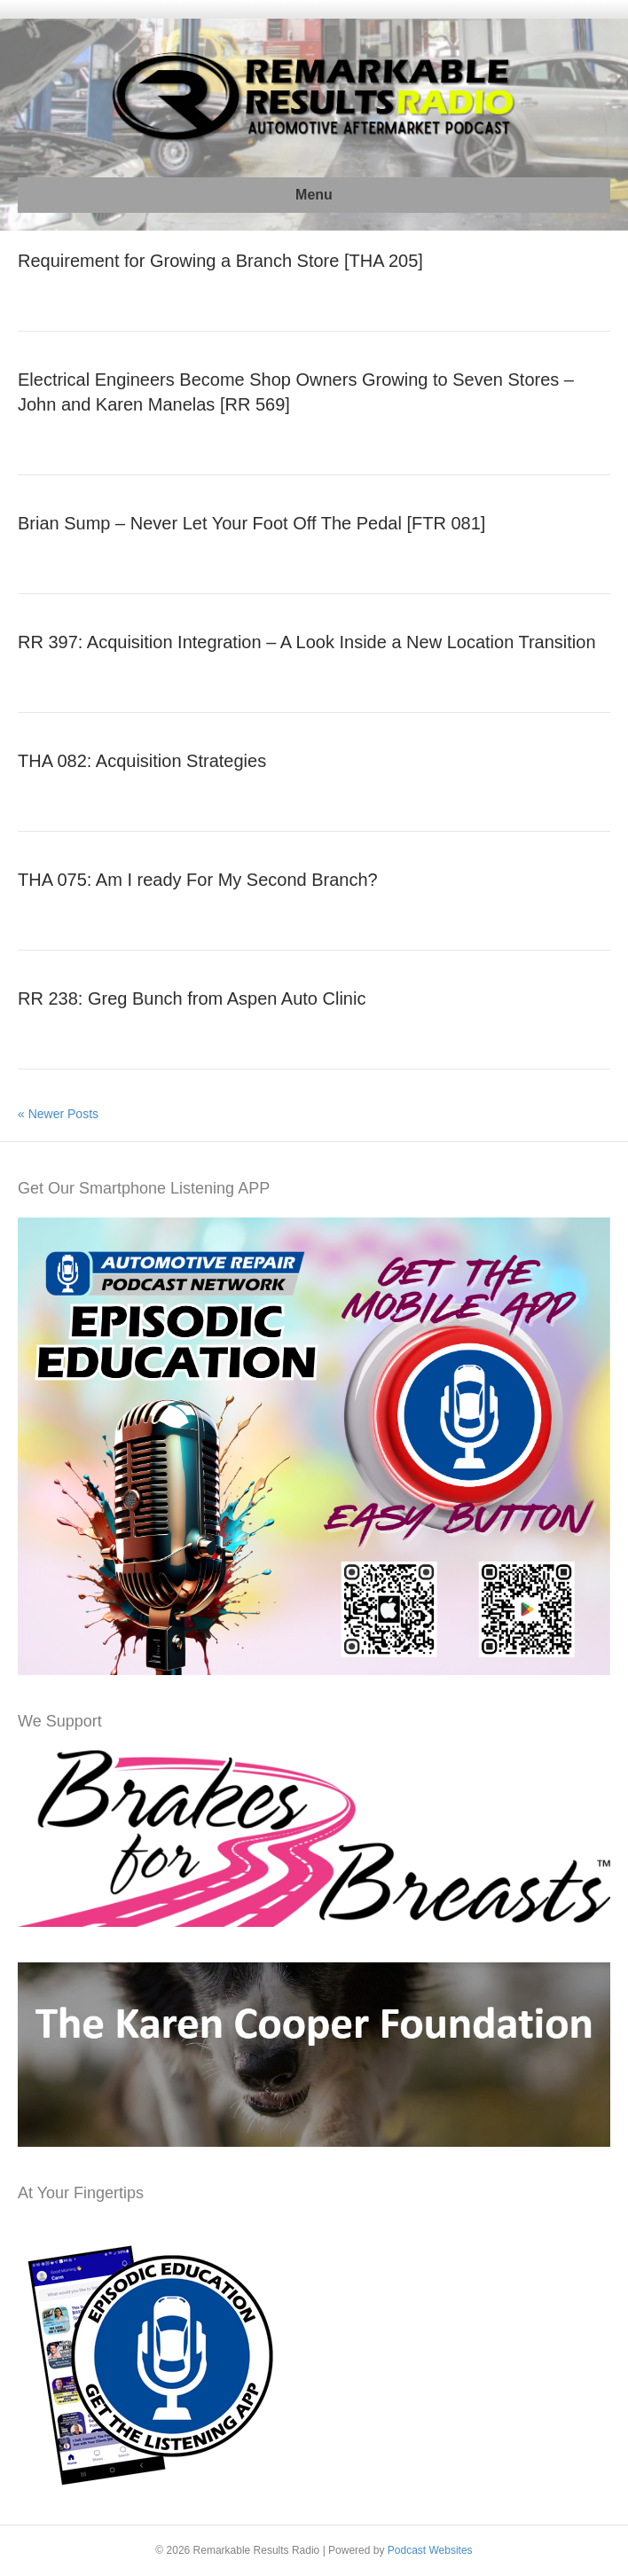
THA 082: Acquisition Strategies (142, 761)
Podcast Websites (430, 2550)
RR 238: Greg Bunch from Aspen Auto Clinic (191, 998)
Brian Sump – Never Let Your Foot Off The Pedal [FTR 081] (251, 523)
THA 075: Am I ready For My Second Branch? (198, 879)
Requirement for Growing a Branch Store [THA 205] (220, 260)
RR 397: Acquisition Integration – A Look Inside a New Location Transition (307, 642)
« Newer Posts (58, 1114)
